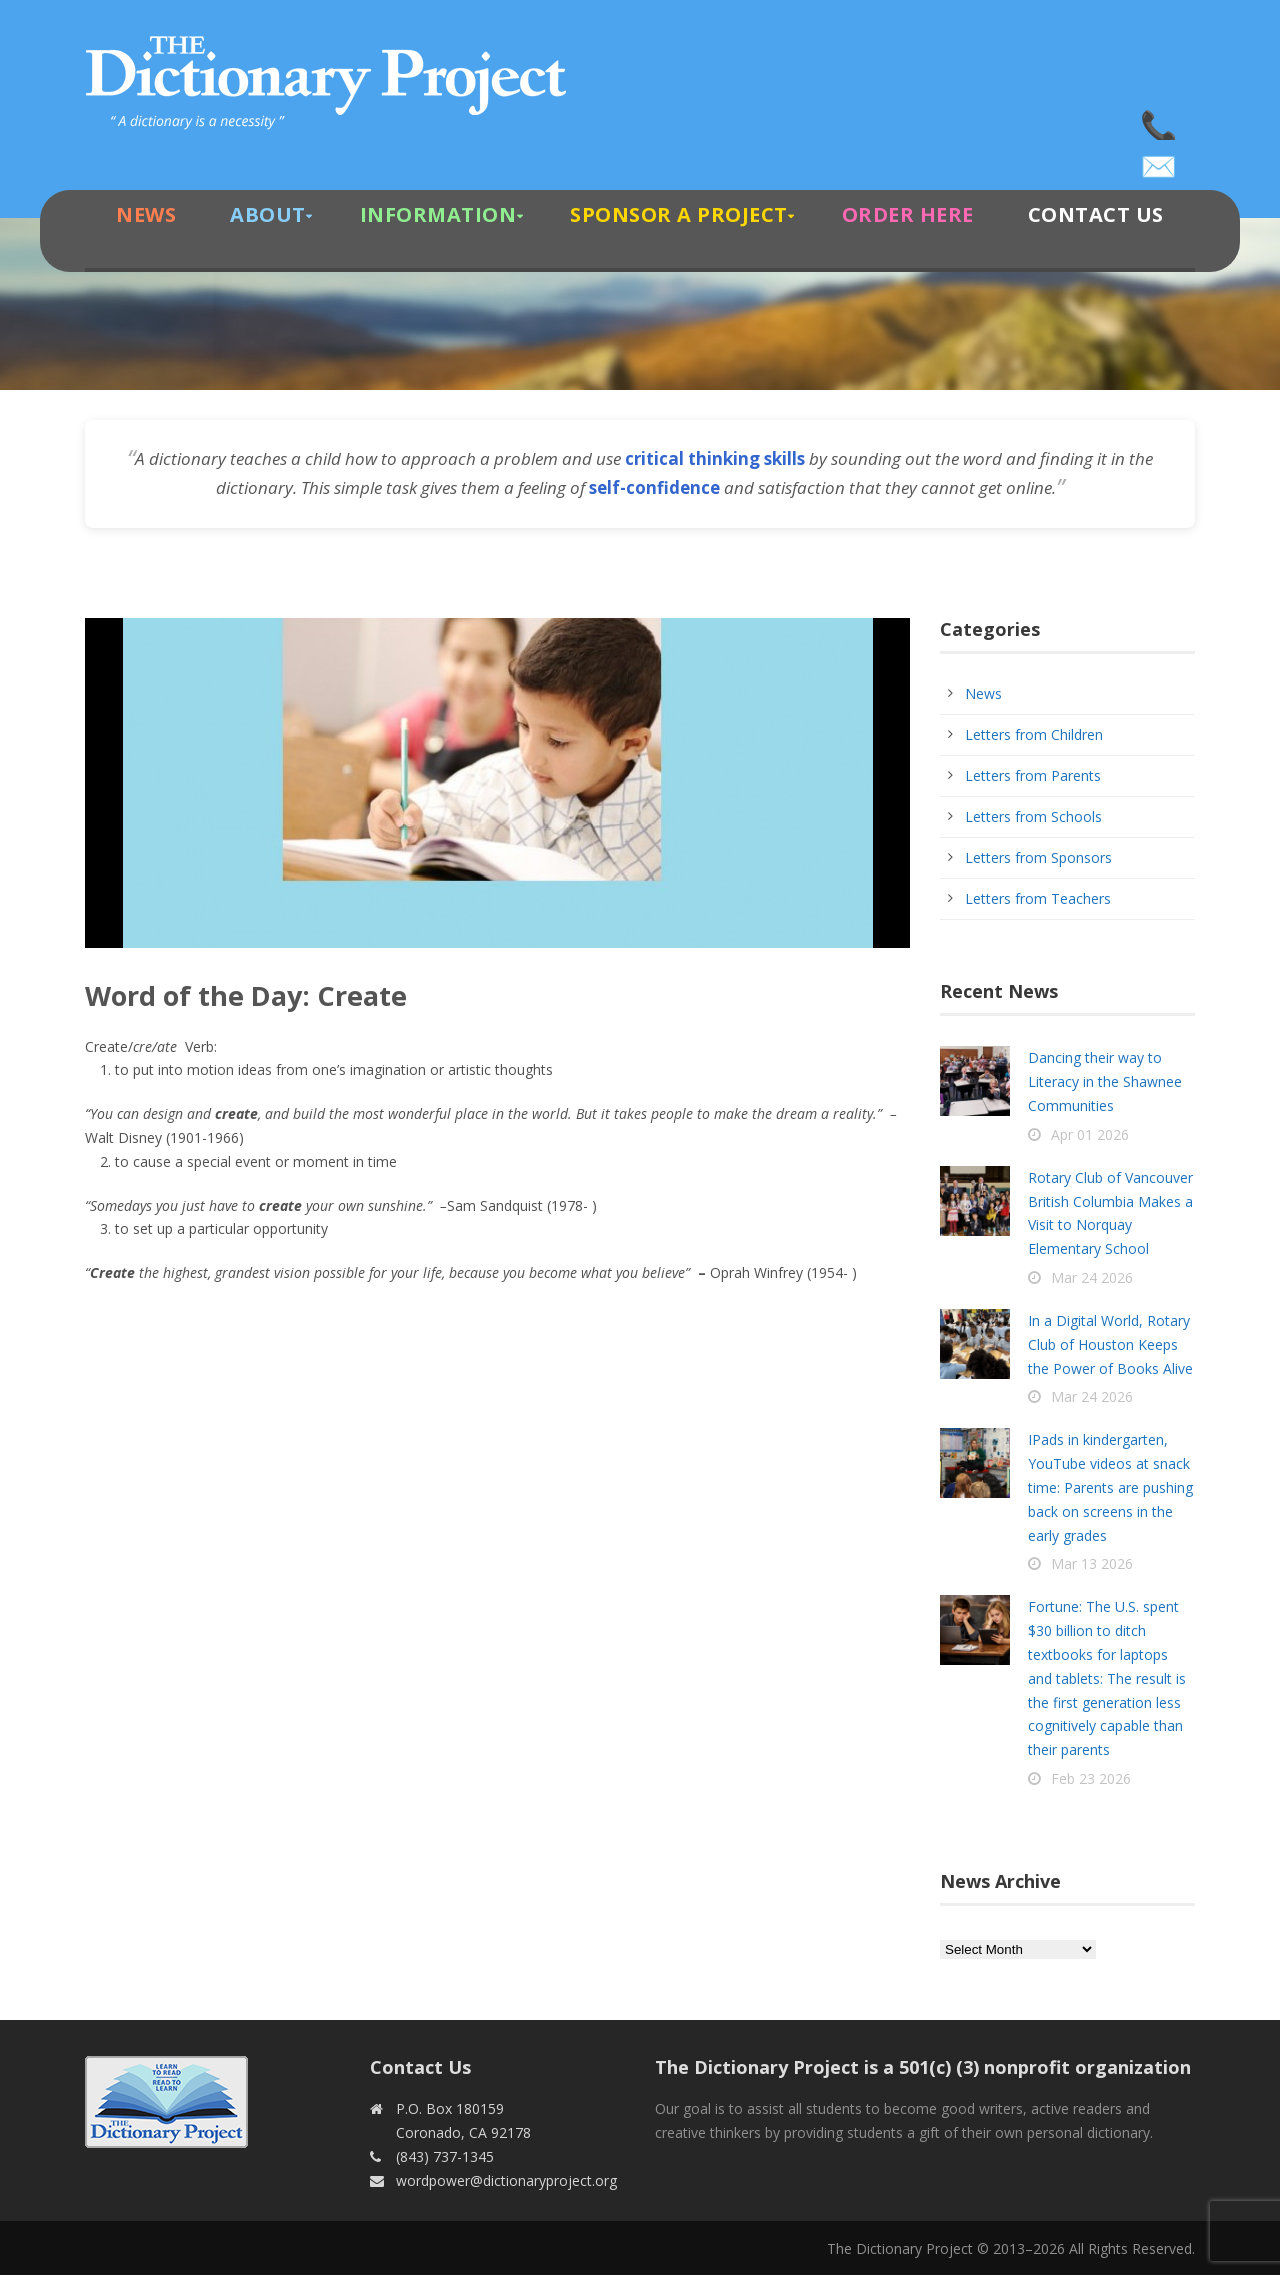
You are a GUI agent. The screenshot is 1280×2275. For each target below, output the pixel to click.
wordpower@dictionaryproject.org (1160, 160)
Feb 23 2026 (1091, 1778)
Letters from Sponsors (1038, 857)
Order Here (908, 214)
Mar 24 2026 (1092, 1277)
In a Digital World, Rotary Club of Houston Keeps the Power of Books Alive (1110, 1344)
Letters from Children (1034, 734)
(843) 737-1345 (1160, 120)
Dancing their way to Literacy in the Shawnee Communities (1105, 1081)
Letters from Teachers (1038, 898)
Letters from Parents (1033, 775)
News (146, 214)
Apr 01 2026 (1090, 1134)
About (268, 214)
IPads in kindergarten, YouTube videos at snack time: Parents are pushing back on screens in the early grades (1110, 1487)
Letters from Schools (1033, 816)
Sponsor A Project (679, 214)
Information (438, 214)
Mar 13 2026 (1092, 1563)
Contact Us (1096, 214)
